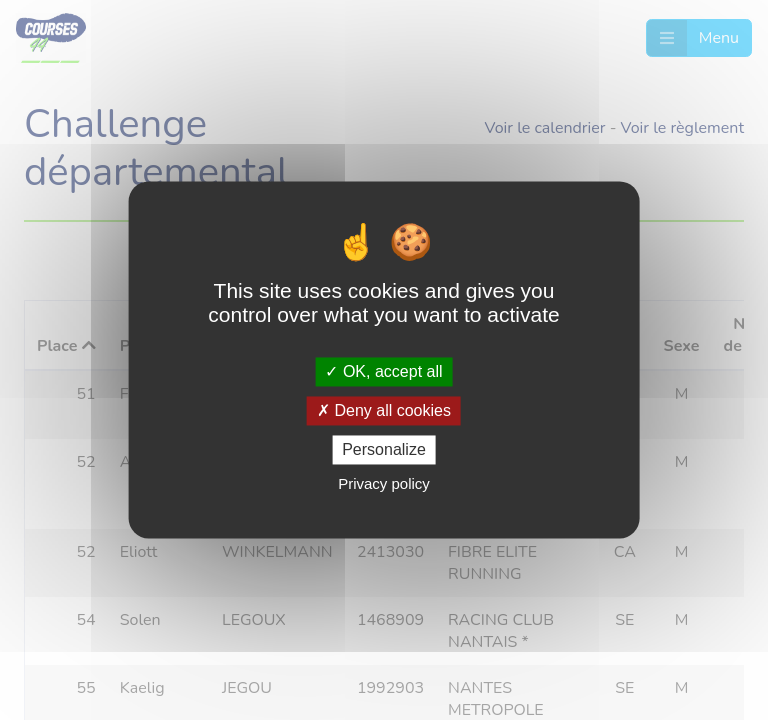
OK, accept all (383, 371)
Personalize (384, 449)
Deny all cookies (384, 410)
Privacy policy (384, 484)
